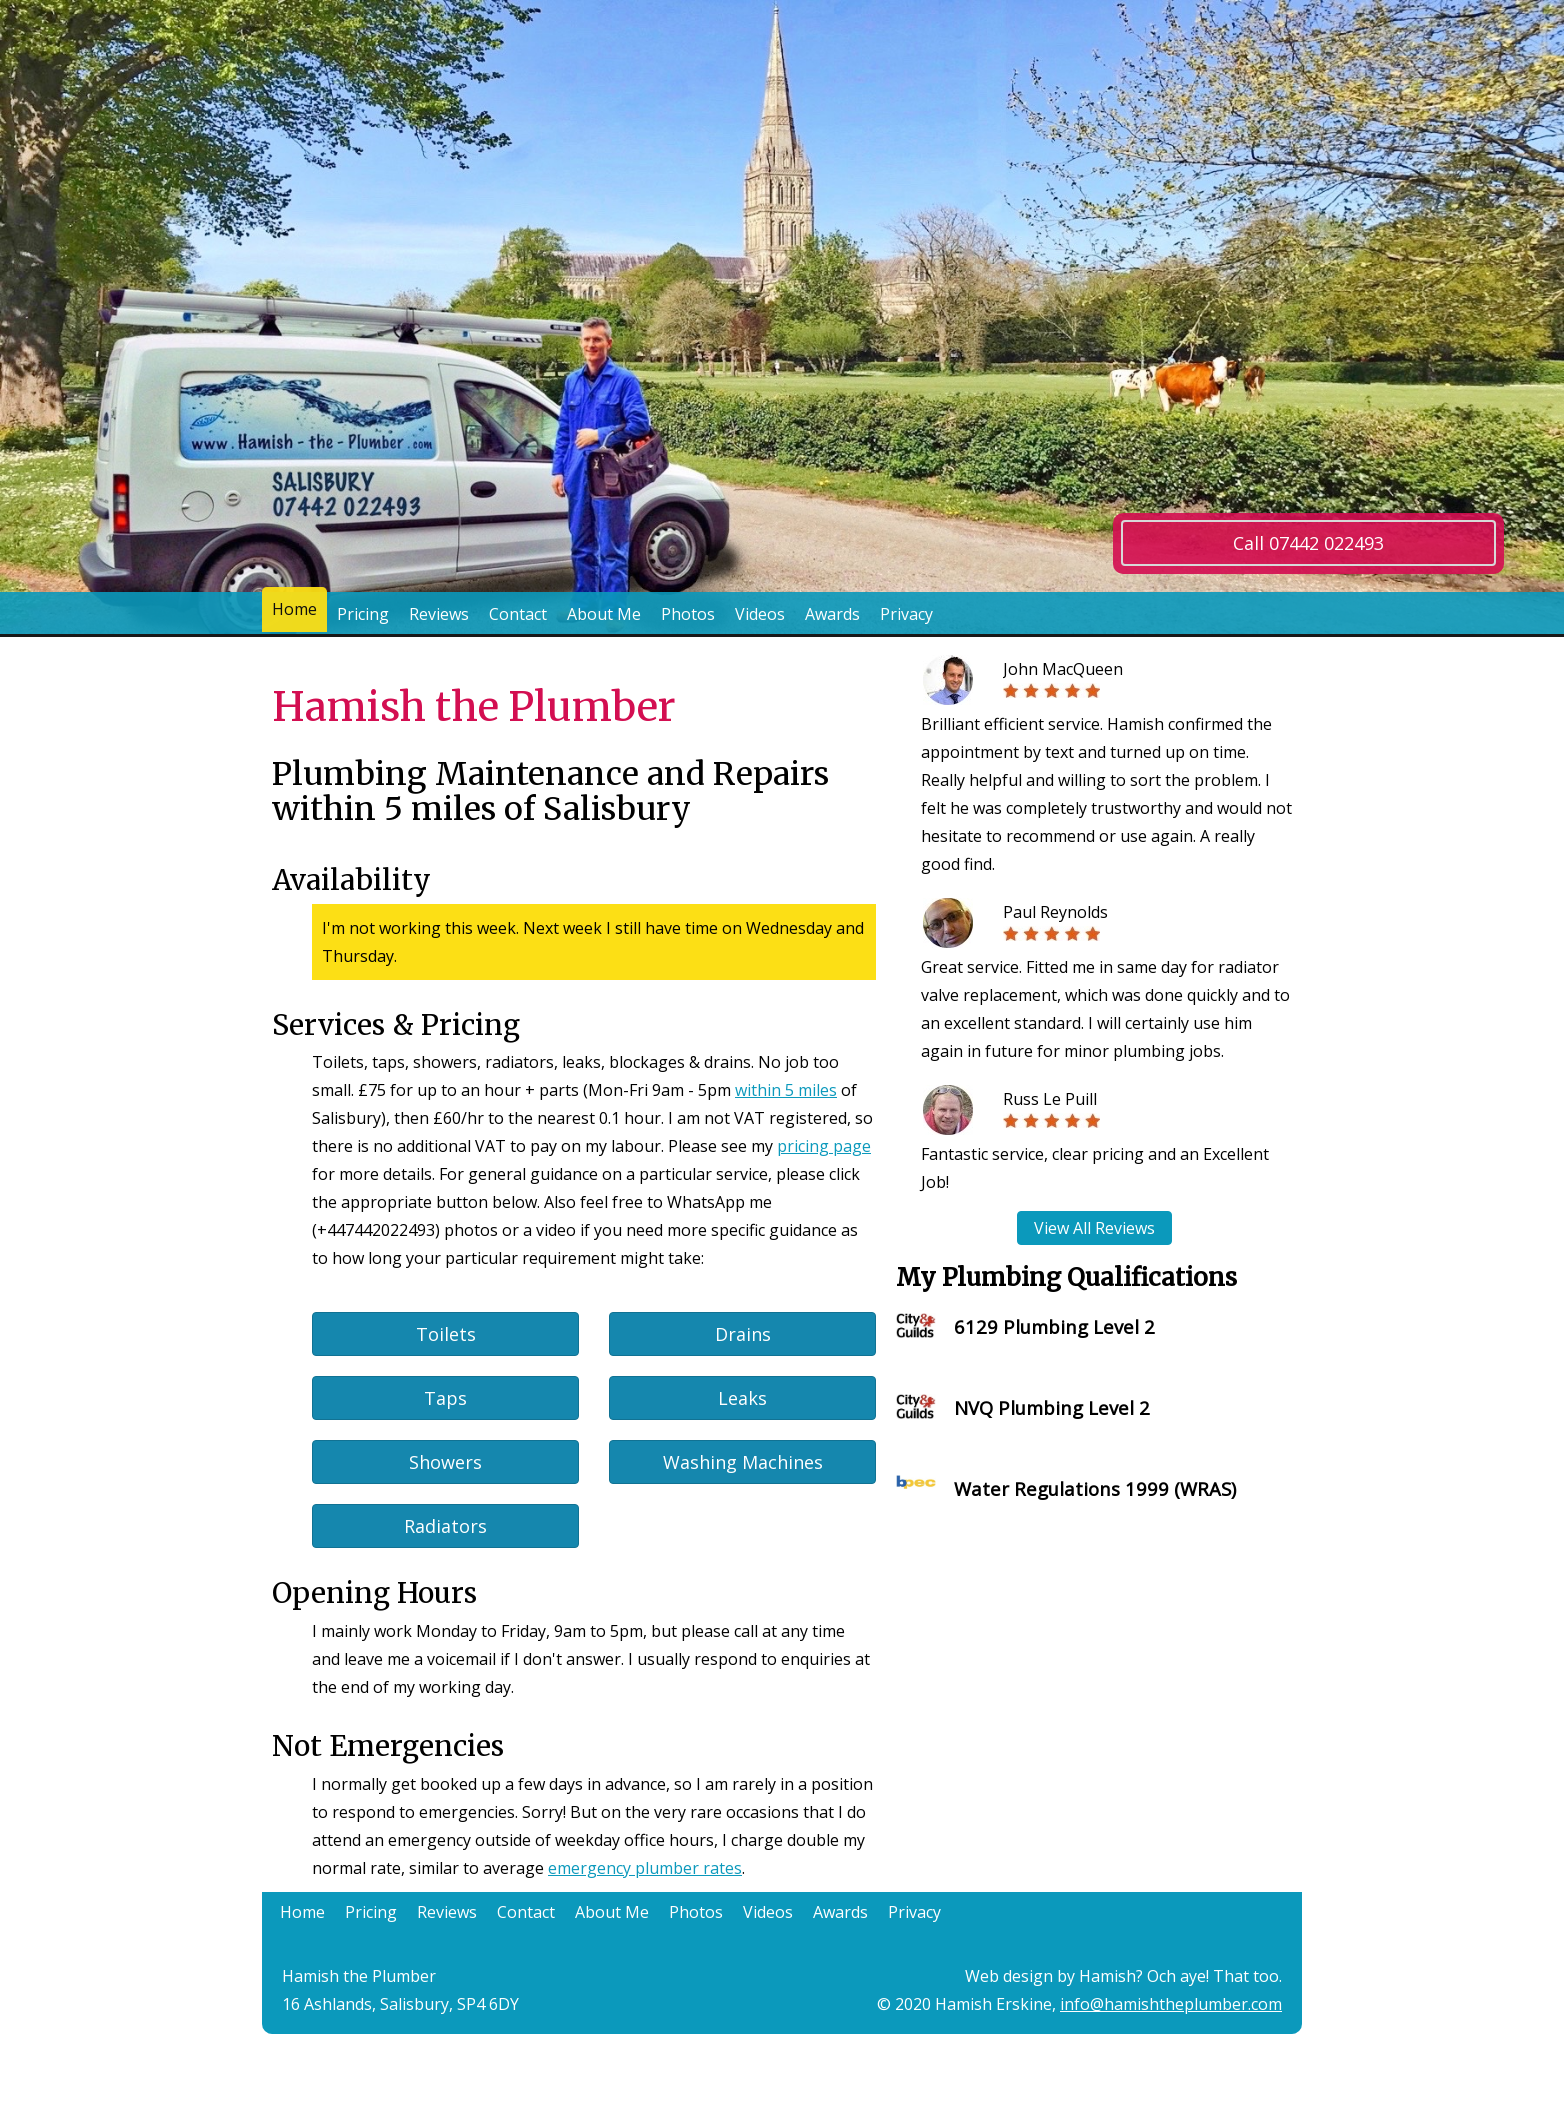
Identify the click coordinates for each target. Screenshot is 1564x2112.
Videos (760, 614)
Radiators (445, 1526)
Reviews (439, 614)
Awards (832, 614)
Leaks (742, 1398)
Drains (743, 1334)
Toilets (446, 1334)
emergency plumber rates (645, 1868)
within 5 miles (786, 1090)
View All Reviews (1094, 1228)
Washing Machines (743, 1462)
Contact (518, 614)
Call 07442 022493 (1308, 543)
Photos (688, 614)
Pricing (363, 614)
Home (294, 614)
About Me (604, 614)
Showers (445, 1462)
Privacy (906, 614)
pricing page (824, 1146)
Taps (445, 1398)
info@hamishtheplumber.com (1171, 2004)
